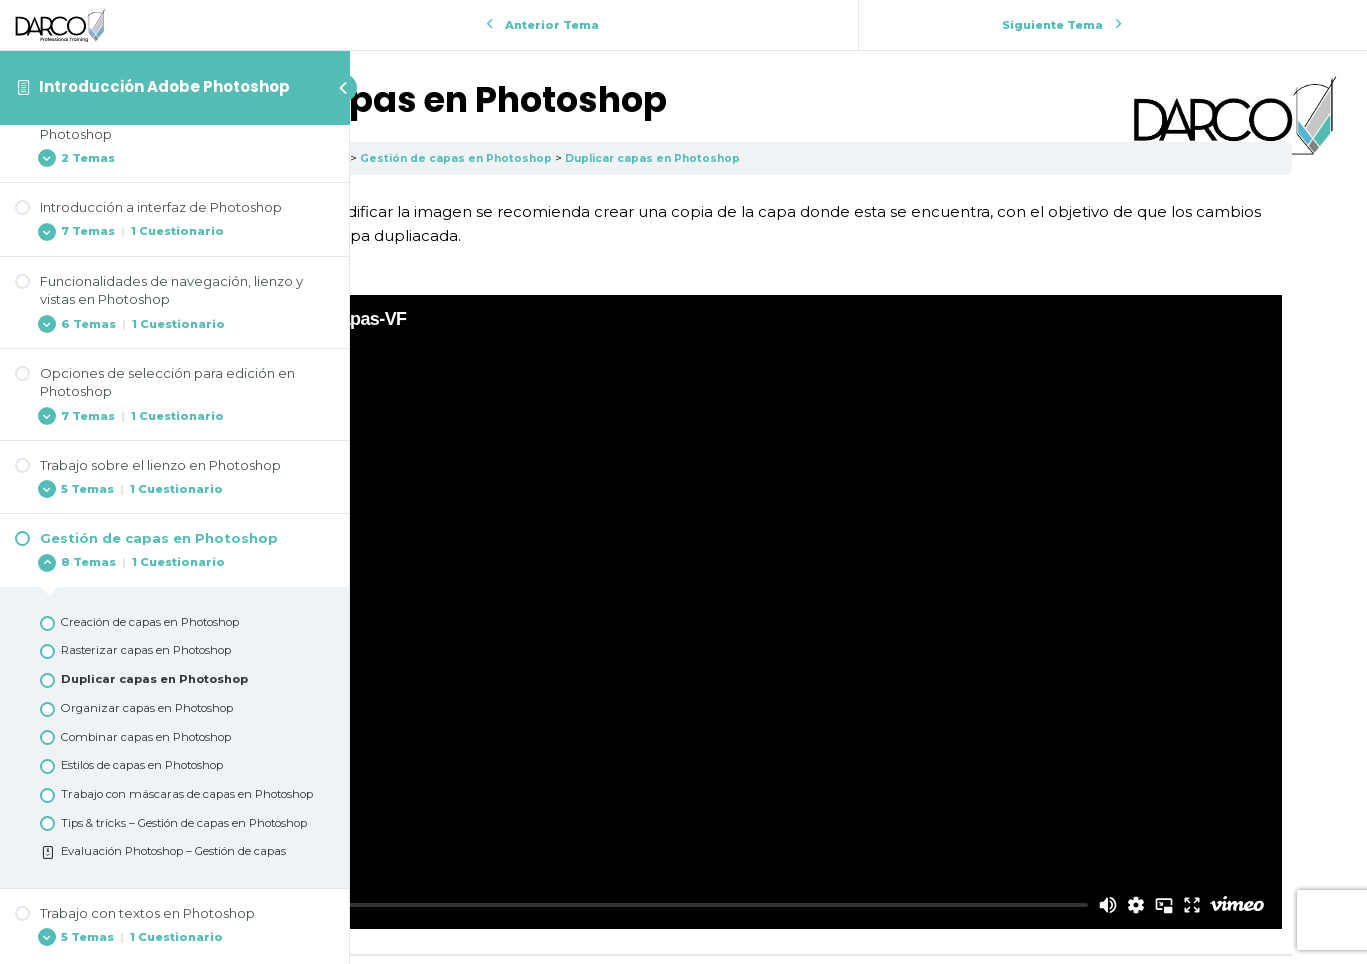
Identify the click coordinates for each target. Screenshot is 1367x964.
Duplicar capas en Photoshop (958, 158)
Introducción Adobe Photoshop (164, 86)
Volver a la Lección (859, 826)
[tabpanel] (858, 485)
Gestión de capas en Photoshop (751, 158)
